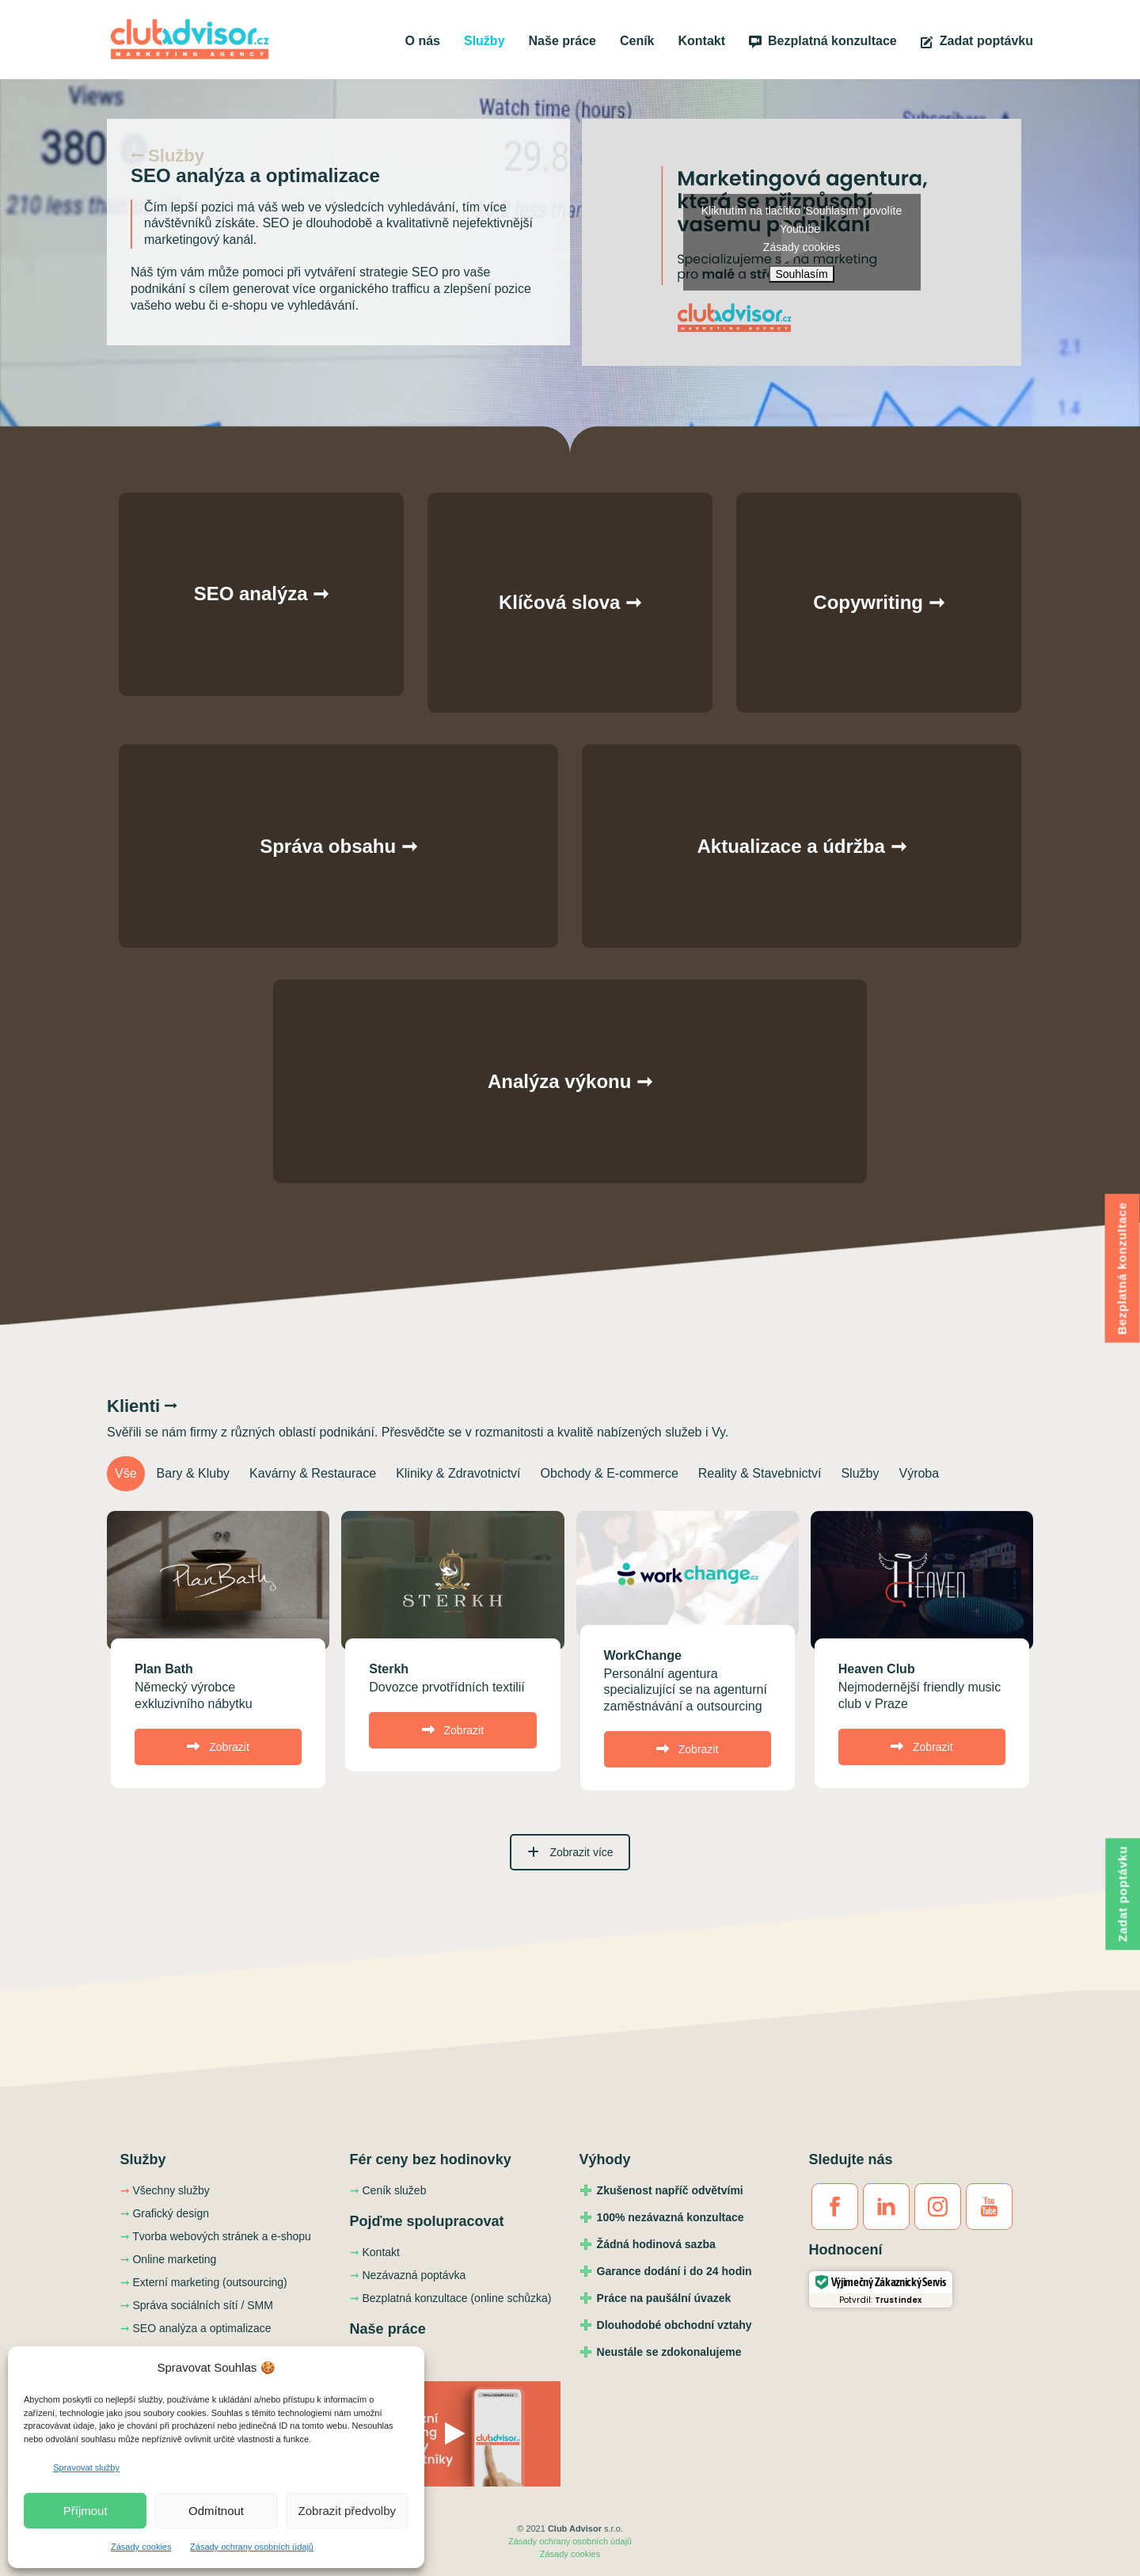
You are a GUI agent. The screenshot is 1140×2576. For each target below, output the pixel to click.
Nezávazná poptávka (408, 2275)
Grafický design (164, 2213)
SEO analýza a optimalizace (196, 2328)
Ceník (637, 41)
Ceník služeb (388, 2190)
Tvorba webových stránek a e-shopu (215, 2236)
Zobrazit (218, 1747)
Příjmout (85, 2510)
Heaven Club (876, 1669)
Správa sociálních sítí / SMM (196, 2305)
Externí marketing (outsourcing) (203, 2282)
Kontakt (702, 41)
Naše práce (562, 41)
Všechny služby (165, 2190)
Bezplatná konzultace (823, 41)
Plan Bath (164, 1669)
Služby (484, 41)
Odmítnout (216, 2510)
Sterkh (388, 1669)
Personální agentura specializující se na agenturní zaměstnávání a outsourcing (685, 1690)
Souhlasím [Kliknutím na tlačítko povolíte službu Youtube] (801, 274)
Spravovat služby (86, 2467)
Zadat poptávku (977, 41)
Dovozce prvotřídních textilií (447, 1687)
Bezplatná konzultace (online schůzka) (451, 2298)
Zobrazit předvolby (347, 2510)
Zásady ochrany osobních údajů (252, 2546)
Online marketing (168, 2259)
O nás (422, 41)
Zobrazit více (570, 1852)
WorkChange (643, 1655)
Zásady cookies (141, 2546)
